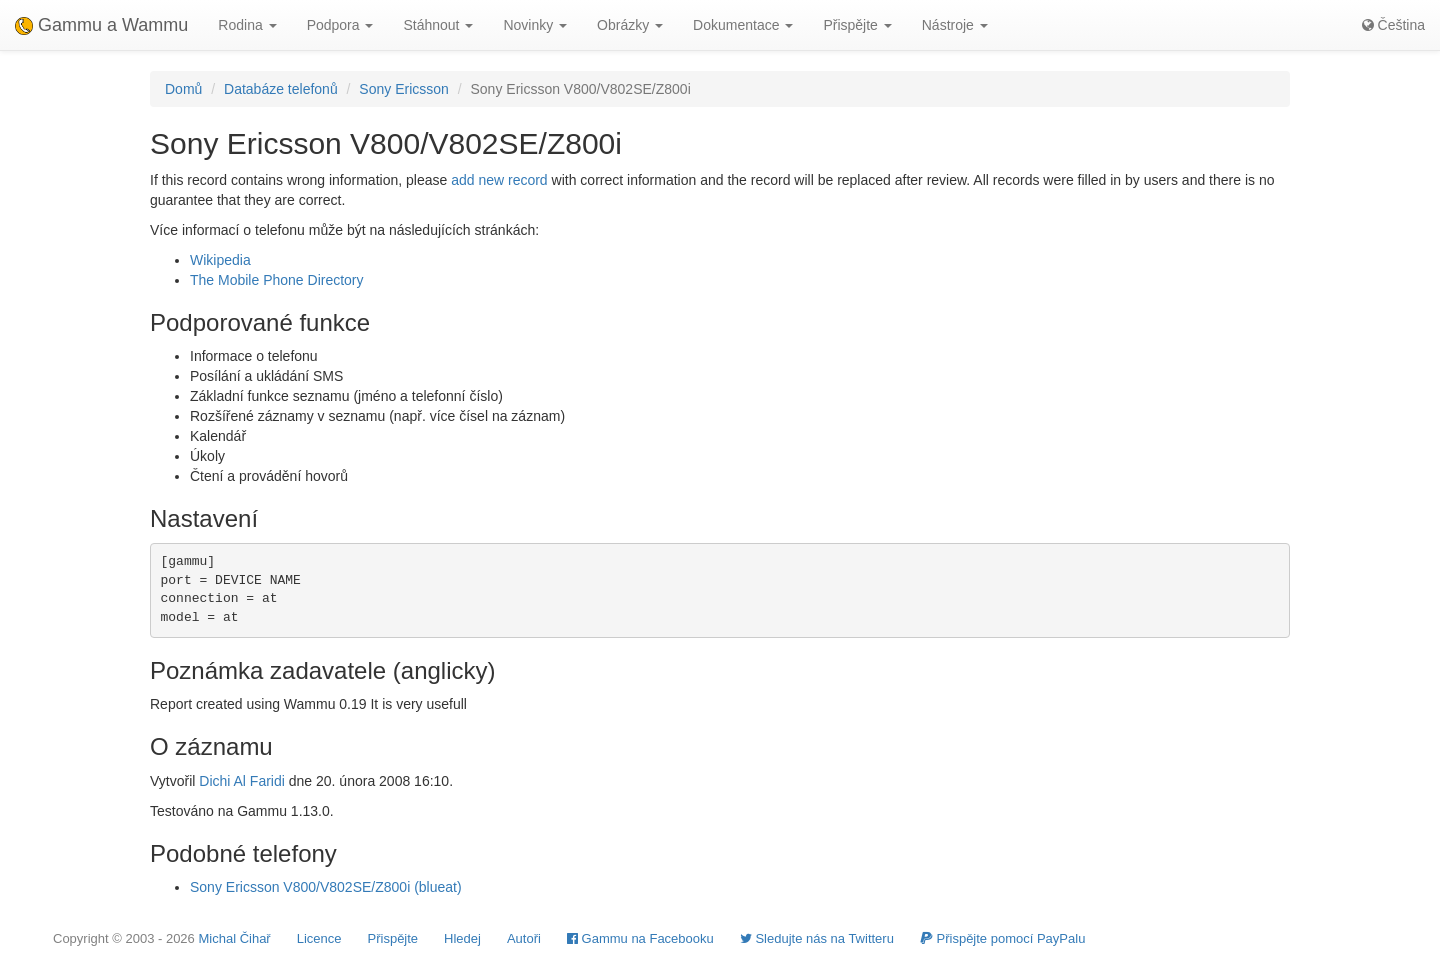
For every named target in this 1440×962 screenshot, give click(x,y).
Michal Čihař (234, 938)
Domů (183, 89)
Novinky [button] (535, 25)
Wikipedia (220, 260)
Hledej (462, 938)
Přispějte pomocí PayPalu (1002, 938)
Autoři (524, 938)
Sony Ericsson (403, 89)
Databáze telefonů (281, 89)
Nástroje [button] (955, 25)
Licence (319, 938)
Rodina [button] (247, 25)
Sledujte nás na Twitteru (817, 938)
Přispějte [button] (857, 25)
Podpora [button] (340, 25)
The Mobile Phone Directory (277, 280)
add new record (499, 180)
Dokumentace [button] (743, 25)
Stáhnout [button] (438, 25)
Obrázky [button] (630, 25)
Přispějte (393, 938)
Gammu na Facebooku (640, 938)
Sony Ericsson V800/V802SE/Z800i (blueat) (326, 887)
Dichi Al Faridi (242, 781)
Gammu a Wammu (101, 25)
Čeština (1393, 25)
